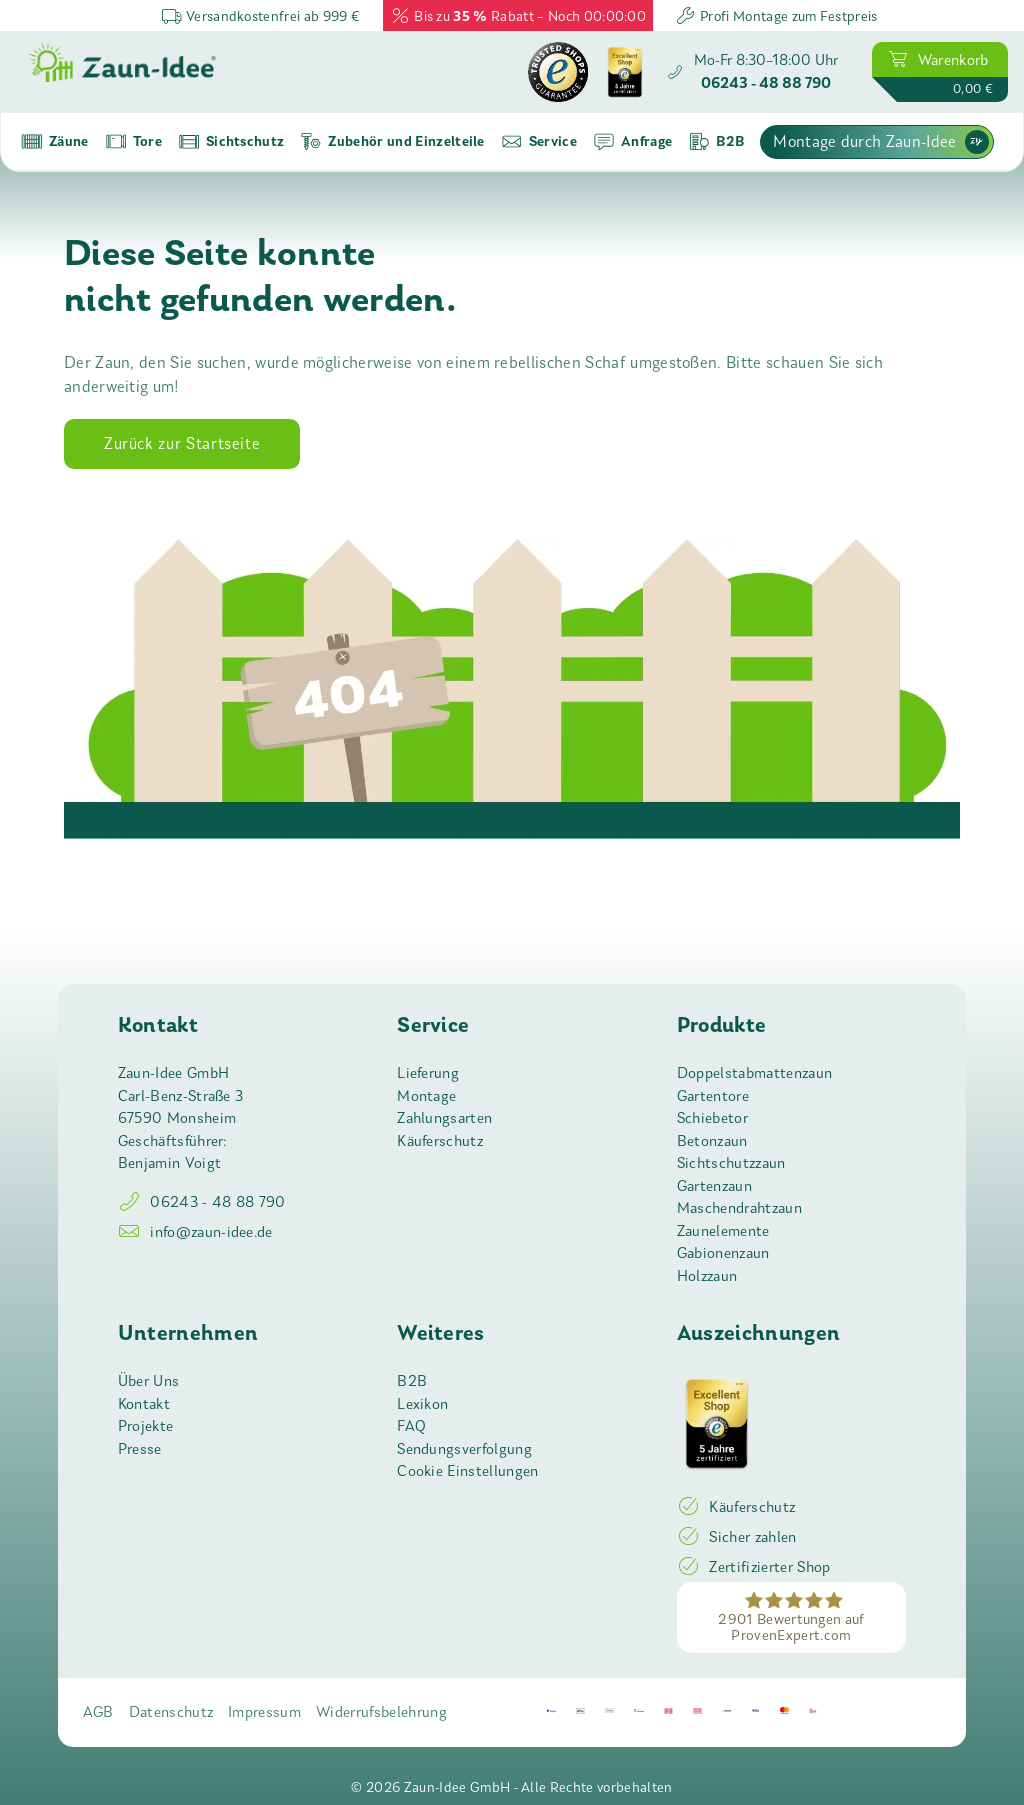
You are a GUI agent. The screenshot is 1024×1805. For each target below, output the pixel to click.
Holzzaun (707, 1276)
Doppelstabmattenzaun (754, 1073)
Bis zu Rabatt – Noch (518, 15)
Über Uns (149, 1381)
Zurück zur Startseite (182, 443)
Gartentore (713, 1096)
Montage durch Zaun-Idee (880, 142)
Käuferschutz (440, 1141)
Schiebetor (712, 1118)
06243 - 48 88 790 (202, 1202)
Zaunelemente (723, 1231)
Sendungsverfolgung (464, 1449)
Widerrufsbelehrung (381, 1712)
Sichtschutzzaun (731, 1163)
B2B (412, 1381)
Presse (140, 1449)
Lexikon (422, 1404)
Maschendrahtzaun (739, 1208)
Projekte (146, 1426)
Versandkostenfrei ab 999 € (260, 15)
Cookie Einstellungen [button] (467, 1471)
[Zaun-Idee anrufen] (752, 72)
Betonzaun (712, 1141)
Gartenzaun (714, 1186)
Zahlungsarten (444, 1118)
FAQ (411, 1426)
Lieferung (428, 1073)
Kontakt (144, 1404)
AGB (98, 1712)
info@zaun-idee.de (195, 1232)
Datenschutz (171, 1712)
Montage (426, 1096)
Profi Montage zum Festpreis (776, 15)
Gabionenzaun (723, 1253)
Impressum (264, 1712)
